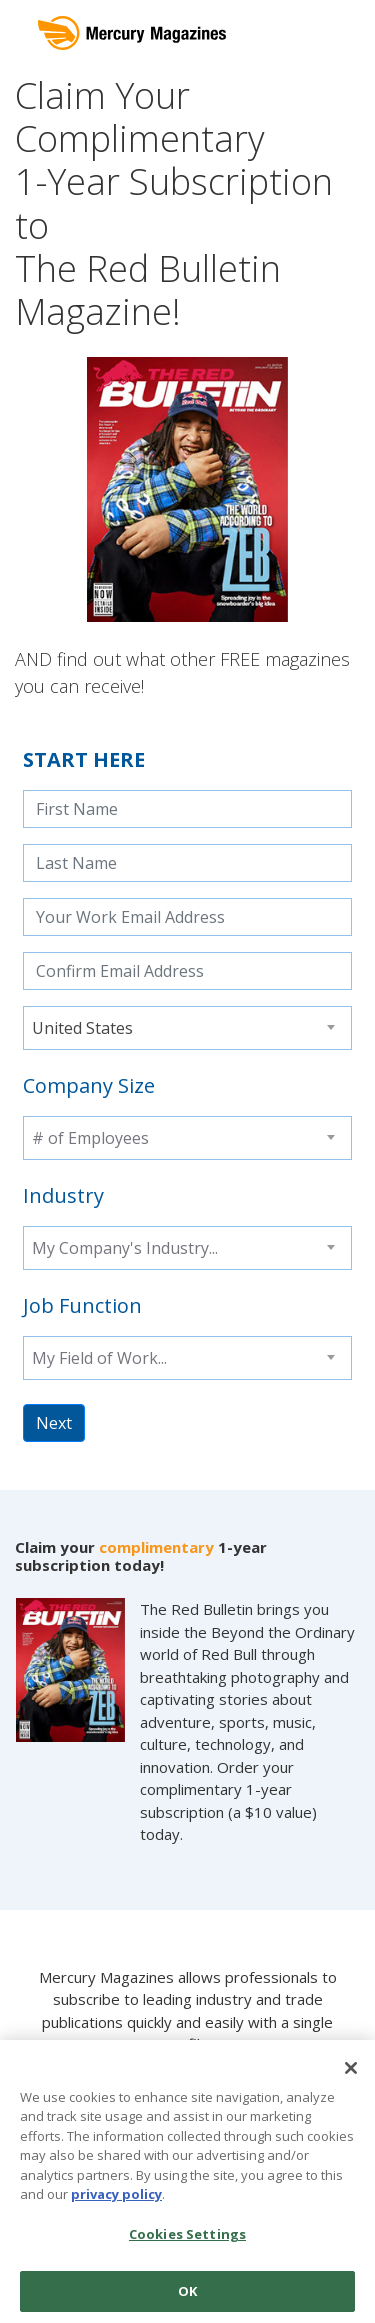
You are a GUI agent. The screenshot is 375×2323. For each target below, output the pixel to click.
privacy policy (116, 2200)
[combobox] (187, 1028)
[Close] (351, 2073)
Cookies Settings (187, 2239)
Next (54, 1423)
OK (187, 2296)
